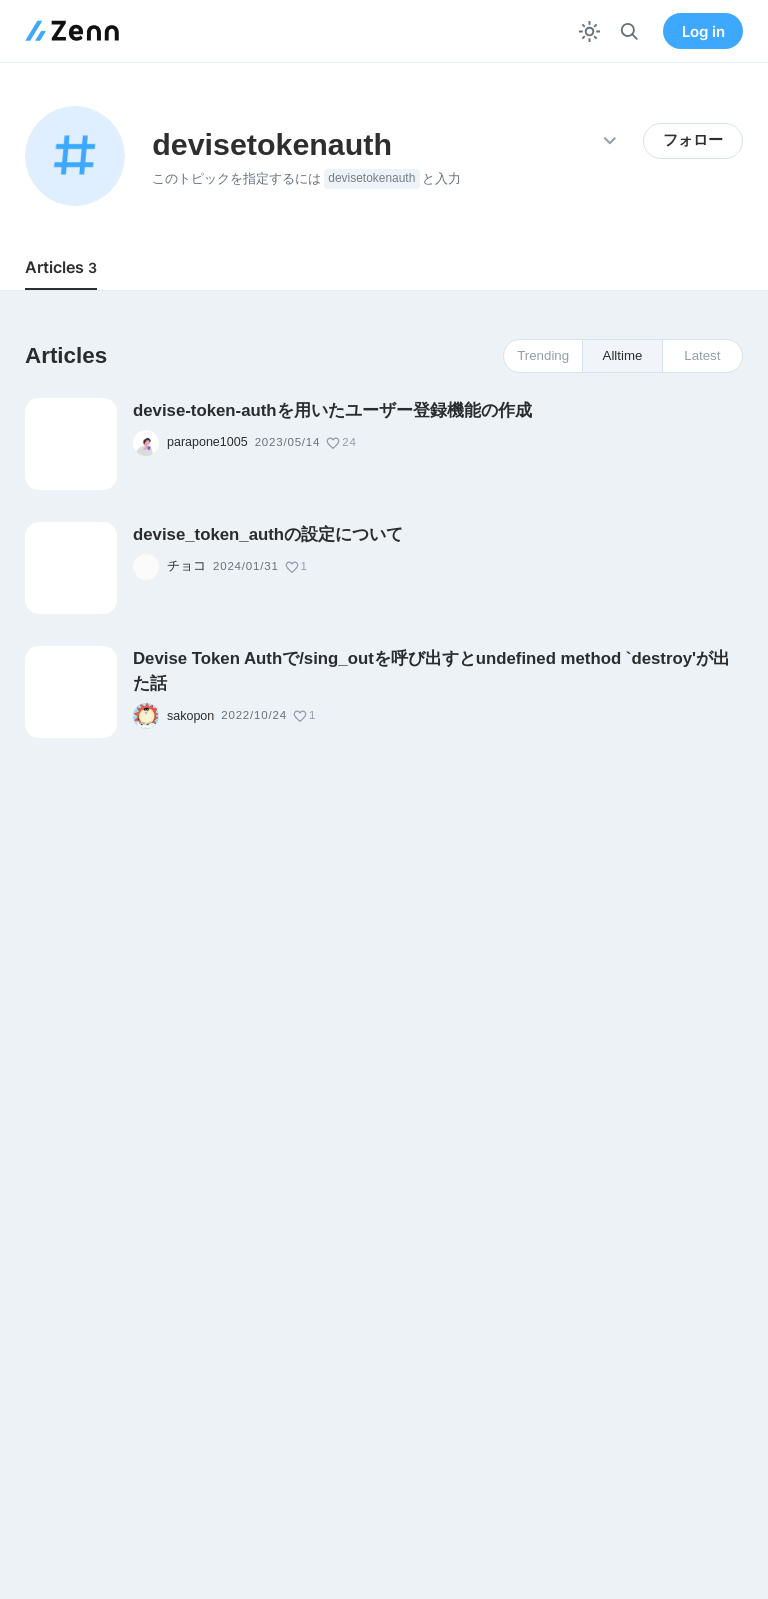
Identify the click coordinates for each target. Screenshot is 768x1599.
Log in (703, 31)
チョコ (186, 566)
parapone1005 (207, 442)
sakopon (190, 716)
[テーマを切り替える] (589, 31)
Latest (702, 355)
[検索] (629, 31)
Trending (543, 355)
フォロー (693, 140)
